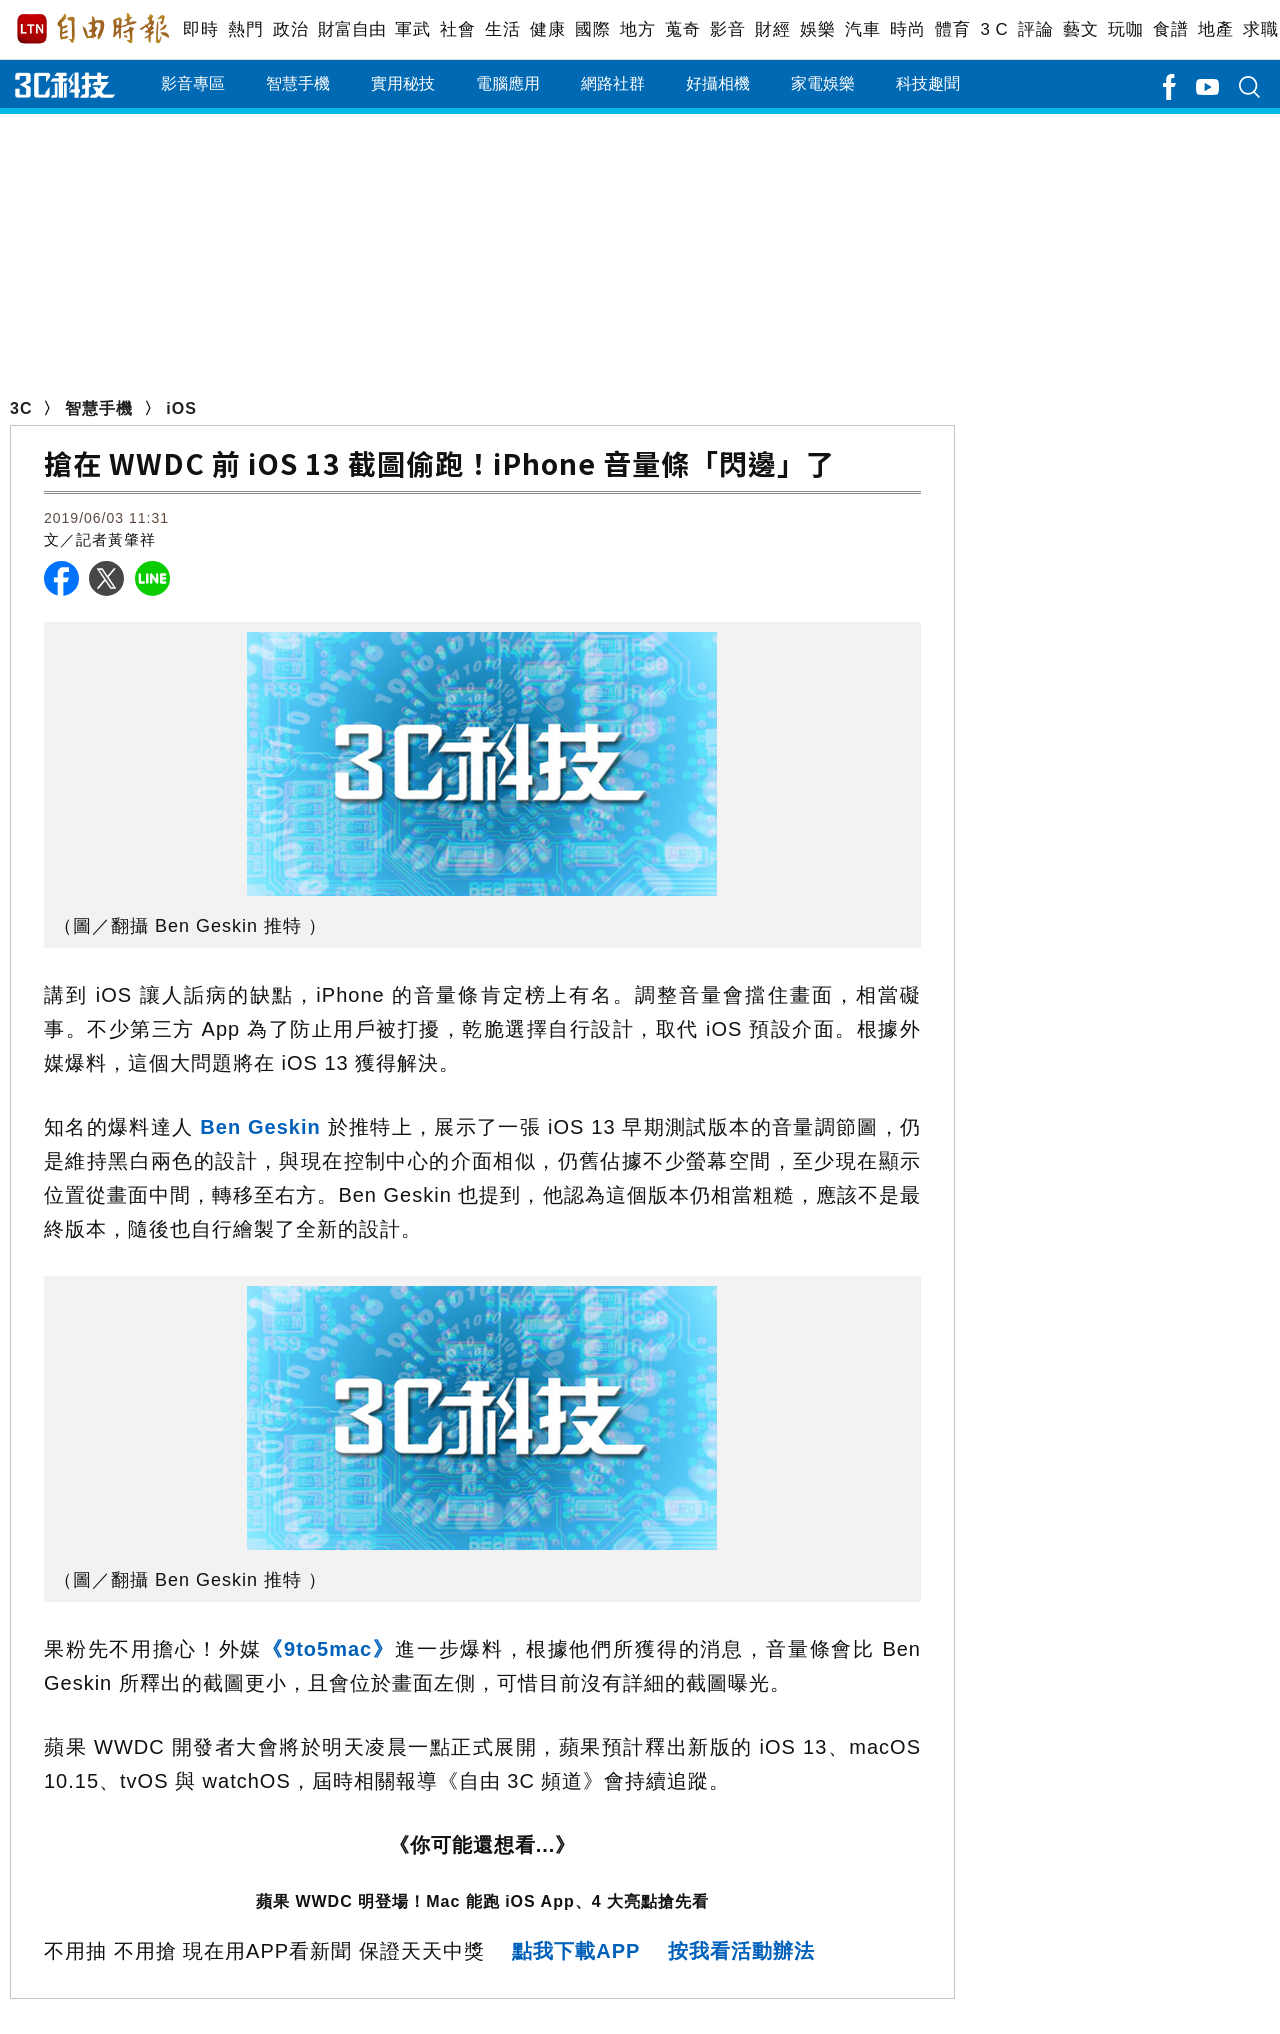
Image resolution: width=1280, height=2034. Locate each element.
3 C (994, 29)
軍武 (412, 29)
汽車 (862, 29)
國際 (592, 29)
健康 (547, 29)
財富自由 (351, 29)
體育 (952, 29)
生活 (502, 29)
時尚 (907, 29)
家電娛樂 (823, 83)
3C (21, 408)
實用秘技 (403, 83)
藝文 (1080, 29)
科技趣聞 (928, 83)
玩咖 (1125, 29)
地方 (637, 29)
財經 (772, 29)
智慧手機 (298, 83)
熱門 (245, 29)
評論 (1035, 29)
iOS (181, 408)
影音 (727, 29)
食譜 (1170, 29)
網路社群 (613, 83)
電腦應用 (508, 83)
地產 (1215, 29)
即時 (200, 29)
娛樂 (817, 29)
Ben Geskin (260, 1127)
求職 (1260, 29)
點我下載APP (576, 1951)
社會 (457, 29)
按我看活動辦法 (741, 1951)
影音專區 (193, 83)
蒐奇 (682, 29)
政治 (290, 29)
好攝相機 (718, 83)
